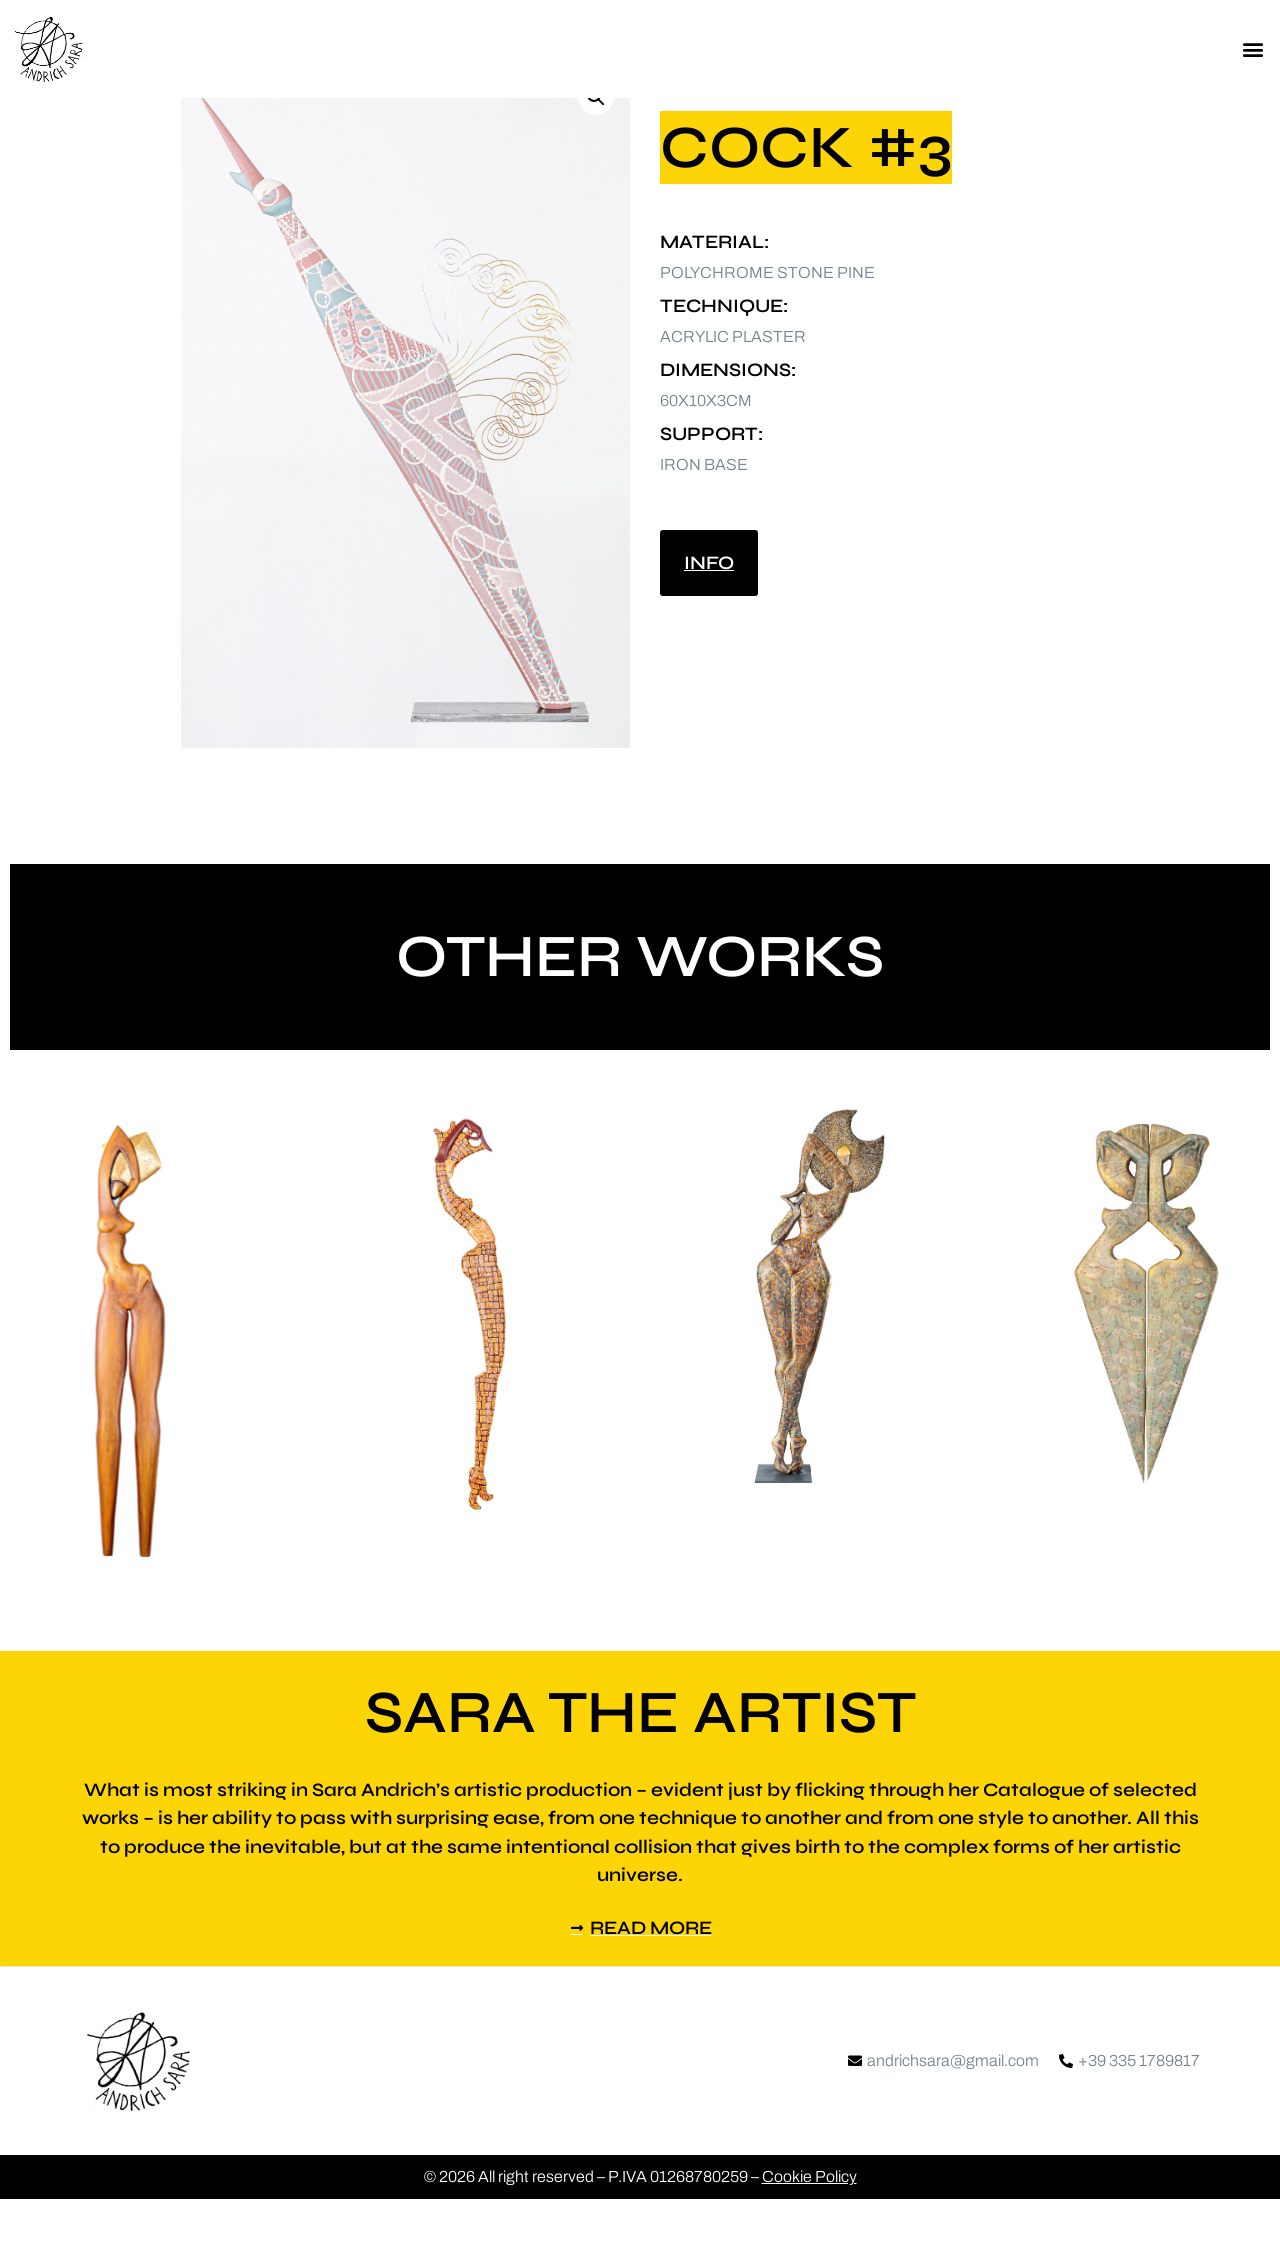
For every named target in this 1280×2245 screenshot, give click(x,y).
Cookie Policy (809, 2222)
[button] (1253, 49)
